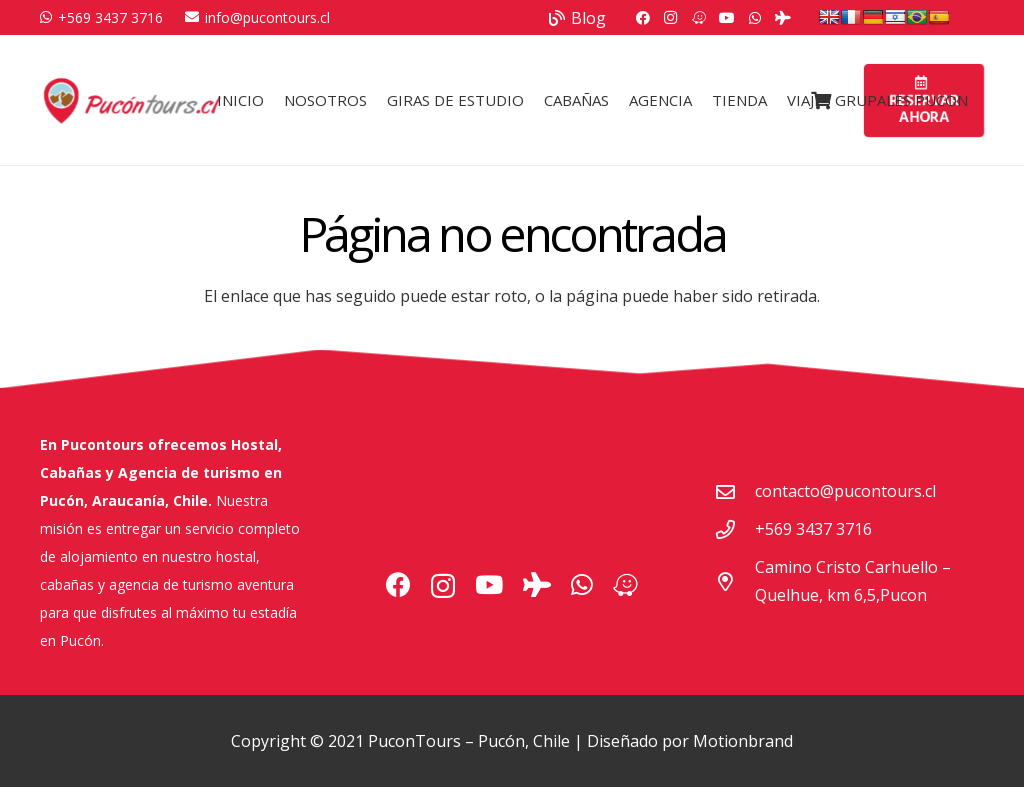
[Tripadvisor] (783, 18)
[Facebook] (643, 18)
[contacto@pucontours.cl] (735, 491)
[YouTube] (727, 18)
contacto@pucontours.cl (845, 491)
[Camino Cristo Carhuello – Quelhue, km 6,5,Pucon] (735, 581)
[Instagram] (671, 18)
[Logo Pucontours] (133, 100)
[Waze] (699, 18)
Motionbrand (743, 741)
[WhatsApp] (755, 18)
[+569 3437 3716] (735, 529)
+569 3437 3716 (813, 529)
